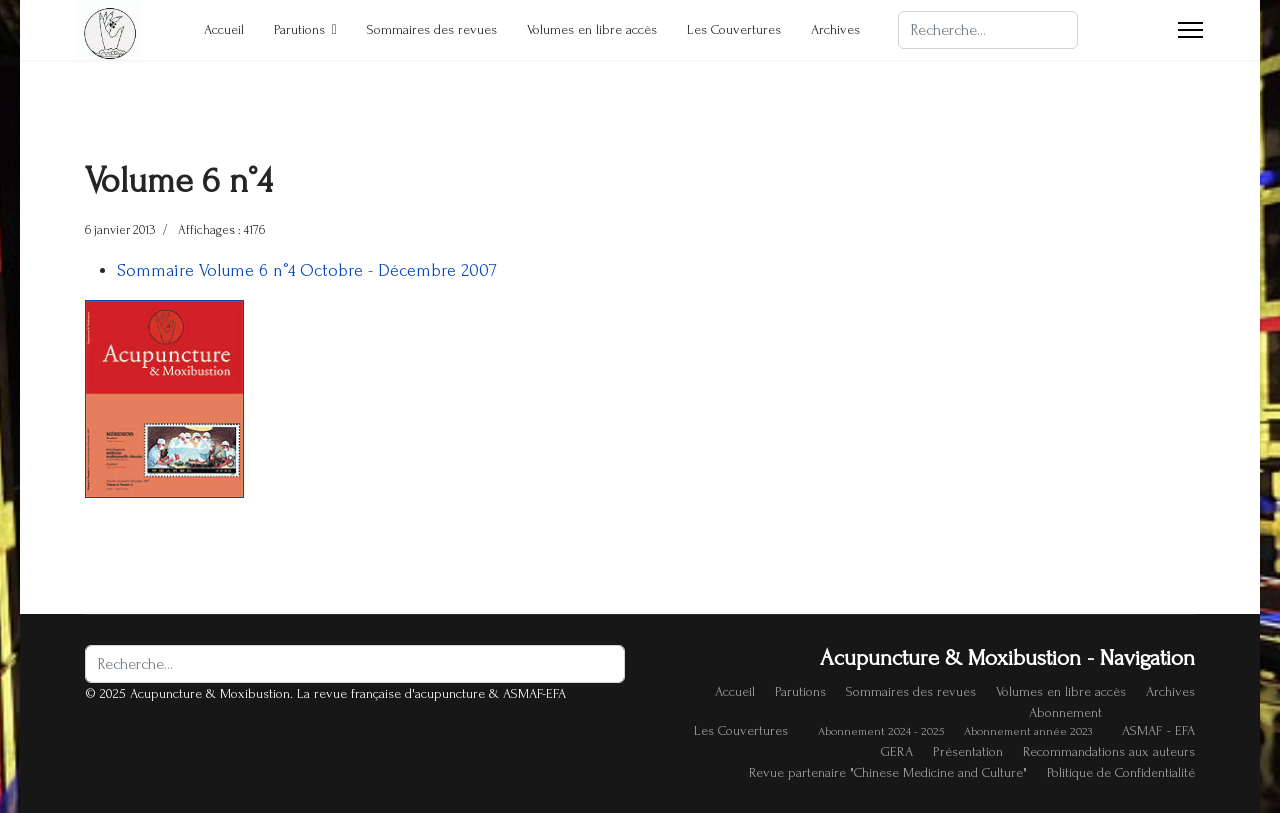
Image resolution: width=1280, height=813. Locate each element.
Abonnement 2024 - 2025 (881, 731)
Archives (835, 29)
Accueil (224, 29)
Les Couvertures (734, 29)
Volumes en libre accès (592, 29)
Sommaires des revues (432, 29)
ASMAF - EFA (1158, 730)
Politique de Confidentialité (1121, 772)
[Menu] (1190, 30)
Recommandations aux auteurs (1109, 751)
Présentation (968, 751)
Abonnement (1065, 712)
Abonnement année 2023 (1028, 731)
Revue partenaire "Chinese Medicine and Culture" (888, 772)
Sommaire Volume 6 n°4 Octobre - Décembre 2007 (307, 270)
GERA (897, 751)
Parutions (299, 29)
